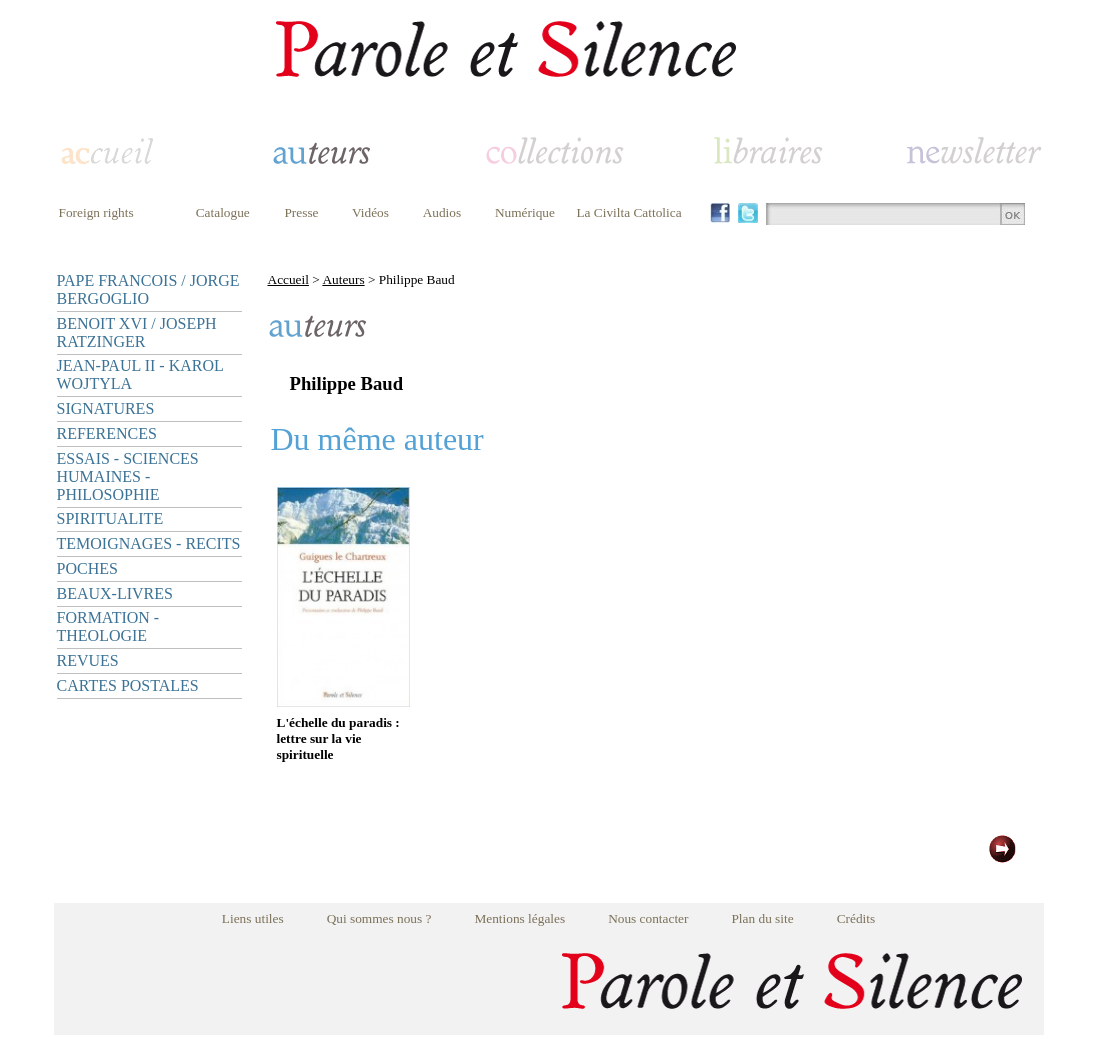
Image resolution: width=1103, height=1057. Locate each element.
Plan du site (762, 918)
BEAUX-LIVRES (115, 593)
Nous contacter (648, 918)
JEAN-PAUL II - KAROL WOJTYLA (140, 374)
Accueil (288, 279)
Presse (301, 212)
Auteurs (343, 279)
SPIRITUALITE (110, 518)
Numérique (525, 212)
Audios (442, 212)
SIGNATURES (106, 408)
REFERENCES (107, 433)
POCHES (87, 568)
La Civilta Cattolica (628, 212)
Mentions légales (519, 918)
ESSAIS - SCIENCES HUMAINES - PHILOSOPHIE (128, 476)
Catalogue (223, 212)
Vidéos (370, 212)
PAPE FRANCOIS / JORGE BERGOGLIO (148, 289)
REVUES (88, 660)
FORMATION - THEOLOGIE (108, 626)
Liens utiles (253, 918)
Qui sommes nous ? (379, 918)
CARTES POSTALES (128, 685)
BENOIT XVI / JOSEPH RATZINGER (137, 332)
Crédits (856, 918)
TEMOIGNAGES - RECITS (149, 543)
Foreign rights (96, 212)
